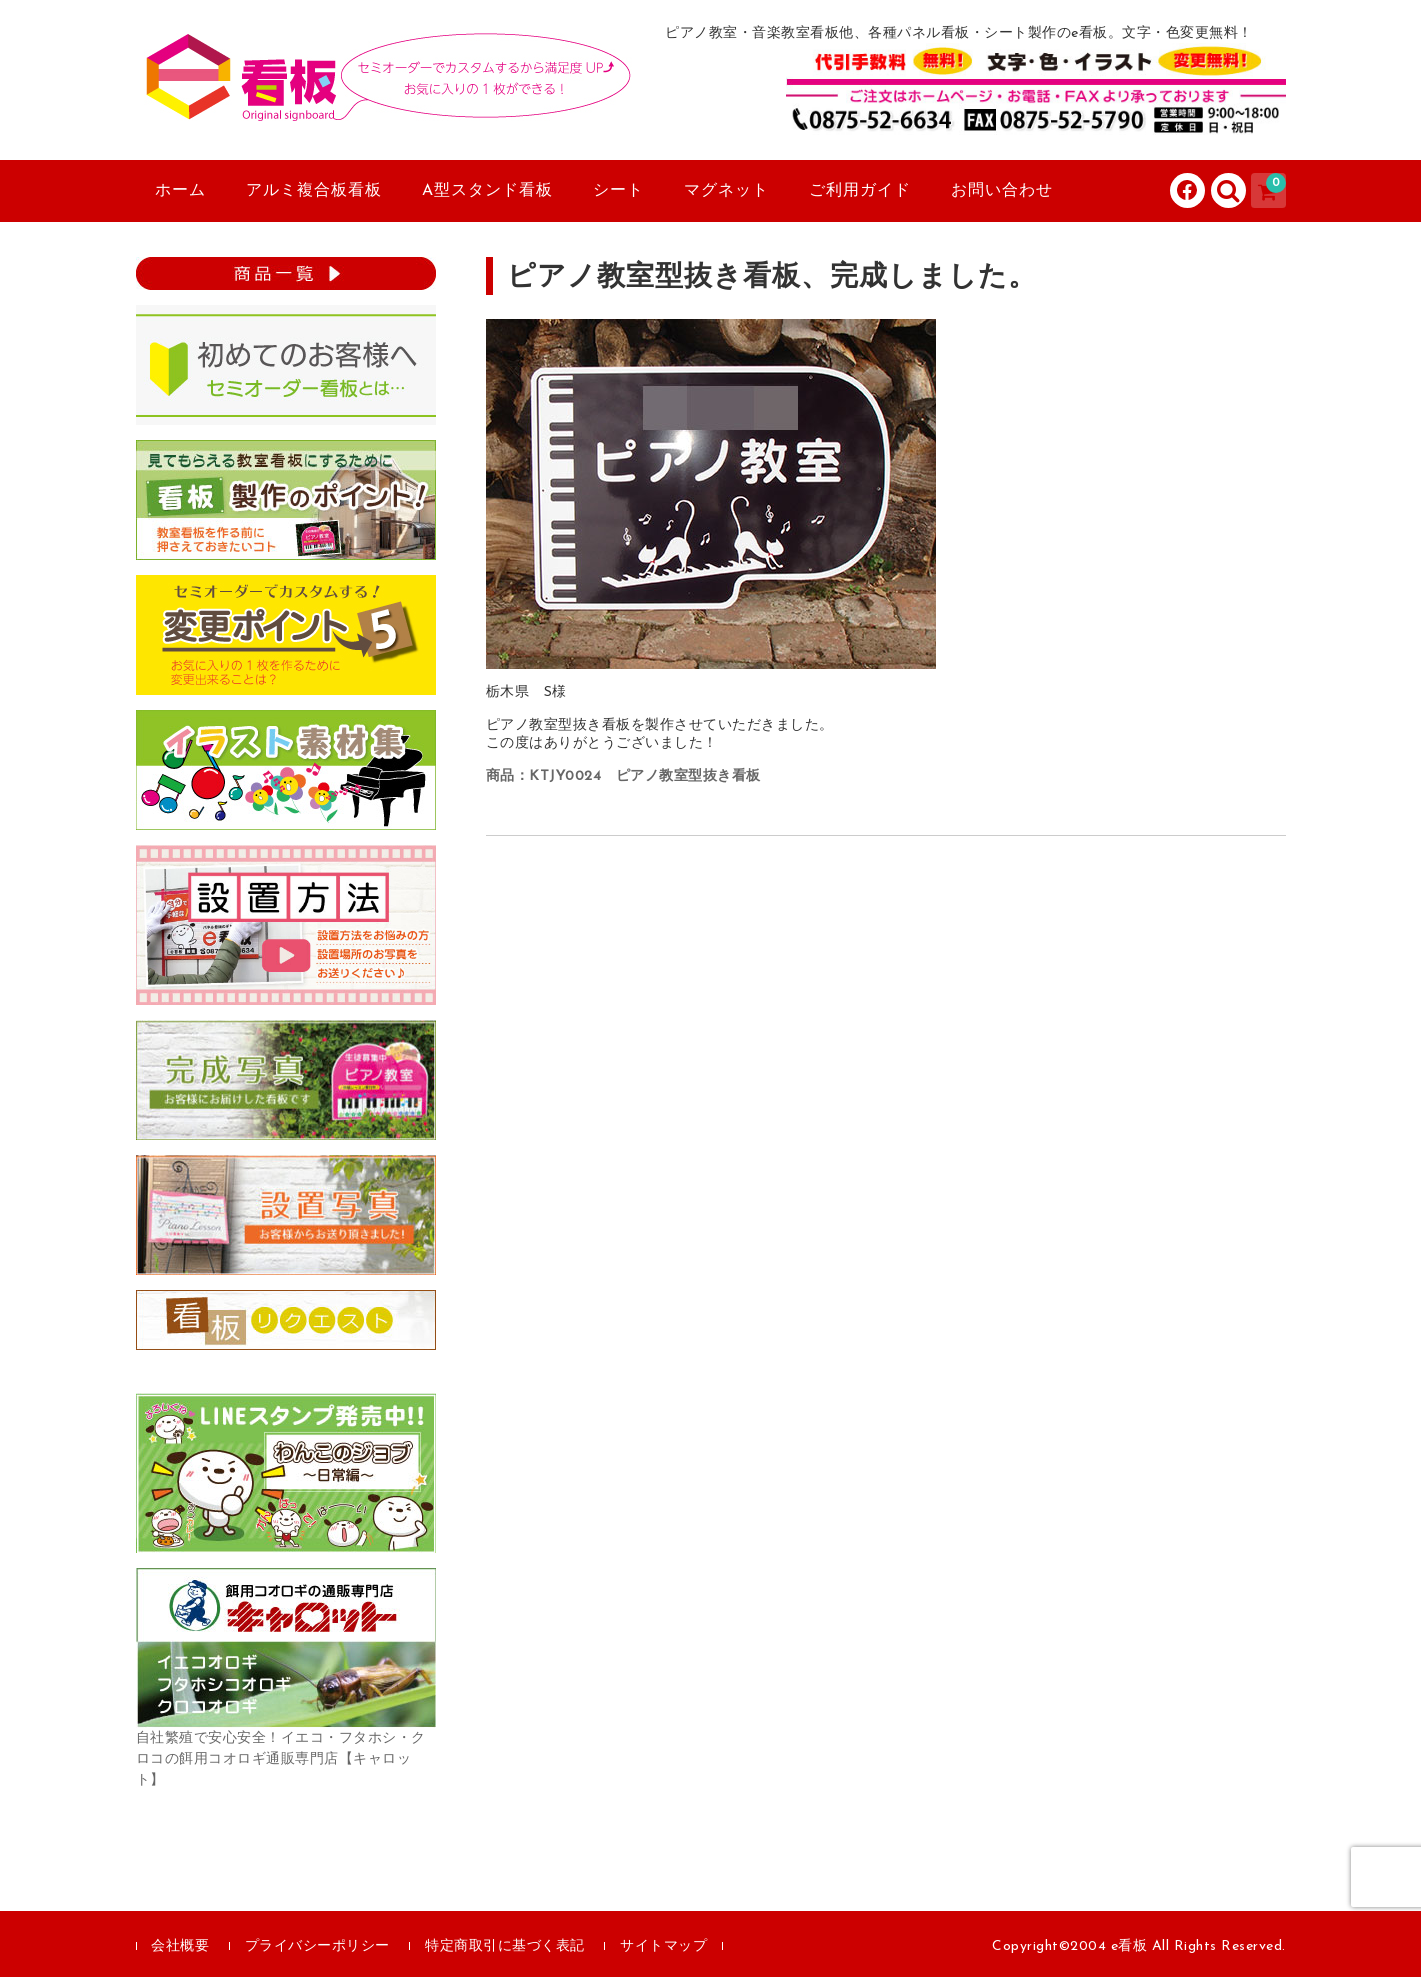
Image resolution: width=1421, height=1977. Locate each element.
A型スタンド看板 (487, 191)
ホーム (180, 191)
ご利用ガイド (860, 191)
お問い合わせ (1002, 191)
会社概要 (180, 1946)
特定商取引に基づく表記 (505, 1946)
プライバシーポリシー (317, 1946)
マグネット (726, 191)
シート (618, 191)
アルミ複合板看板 (314, 191)
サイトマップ (663, 1946)
